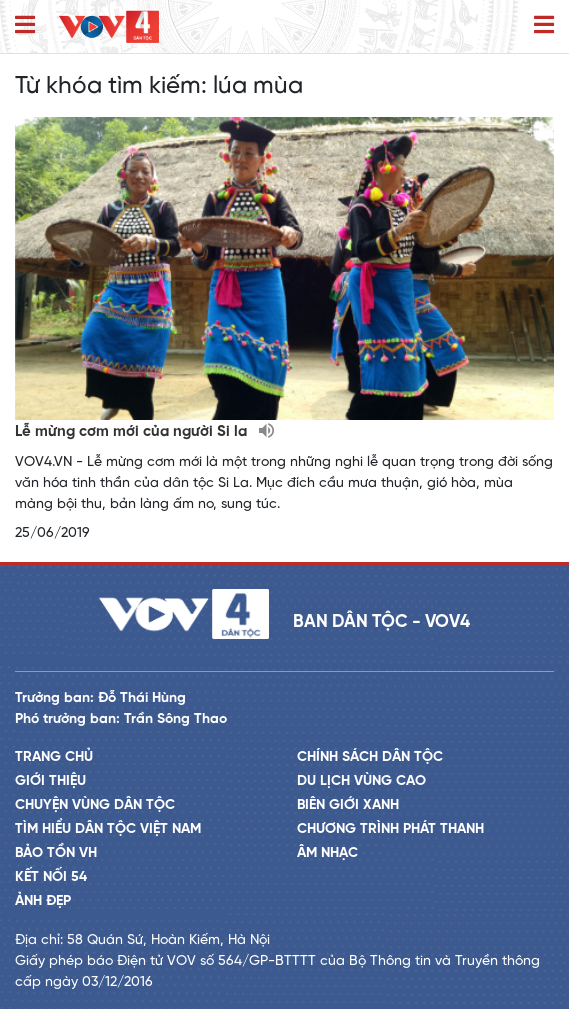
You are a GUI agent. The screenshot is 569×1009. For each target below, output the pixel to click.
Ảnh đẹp (43, 901)
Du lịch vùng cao (361, 781)
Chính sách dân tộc (370, 757)
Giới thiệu (50, 781)
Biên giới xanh (348, 805)
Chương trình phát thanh (390, 829)
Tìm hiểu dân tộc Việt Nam (108, 829)
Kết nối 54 (51, 877)
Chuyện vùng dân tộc (95, 805)
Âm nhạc (327, 853)
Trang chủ (54, 757)
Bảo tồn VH (56, 853)
